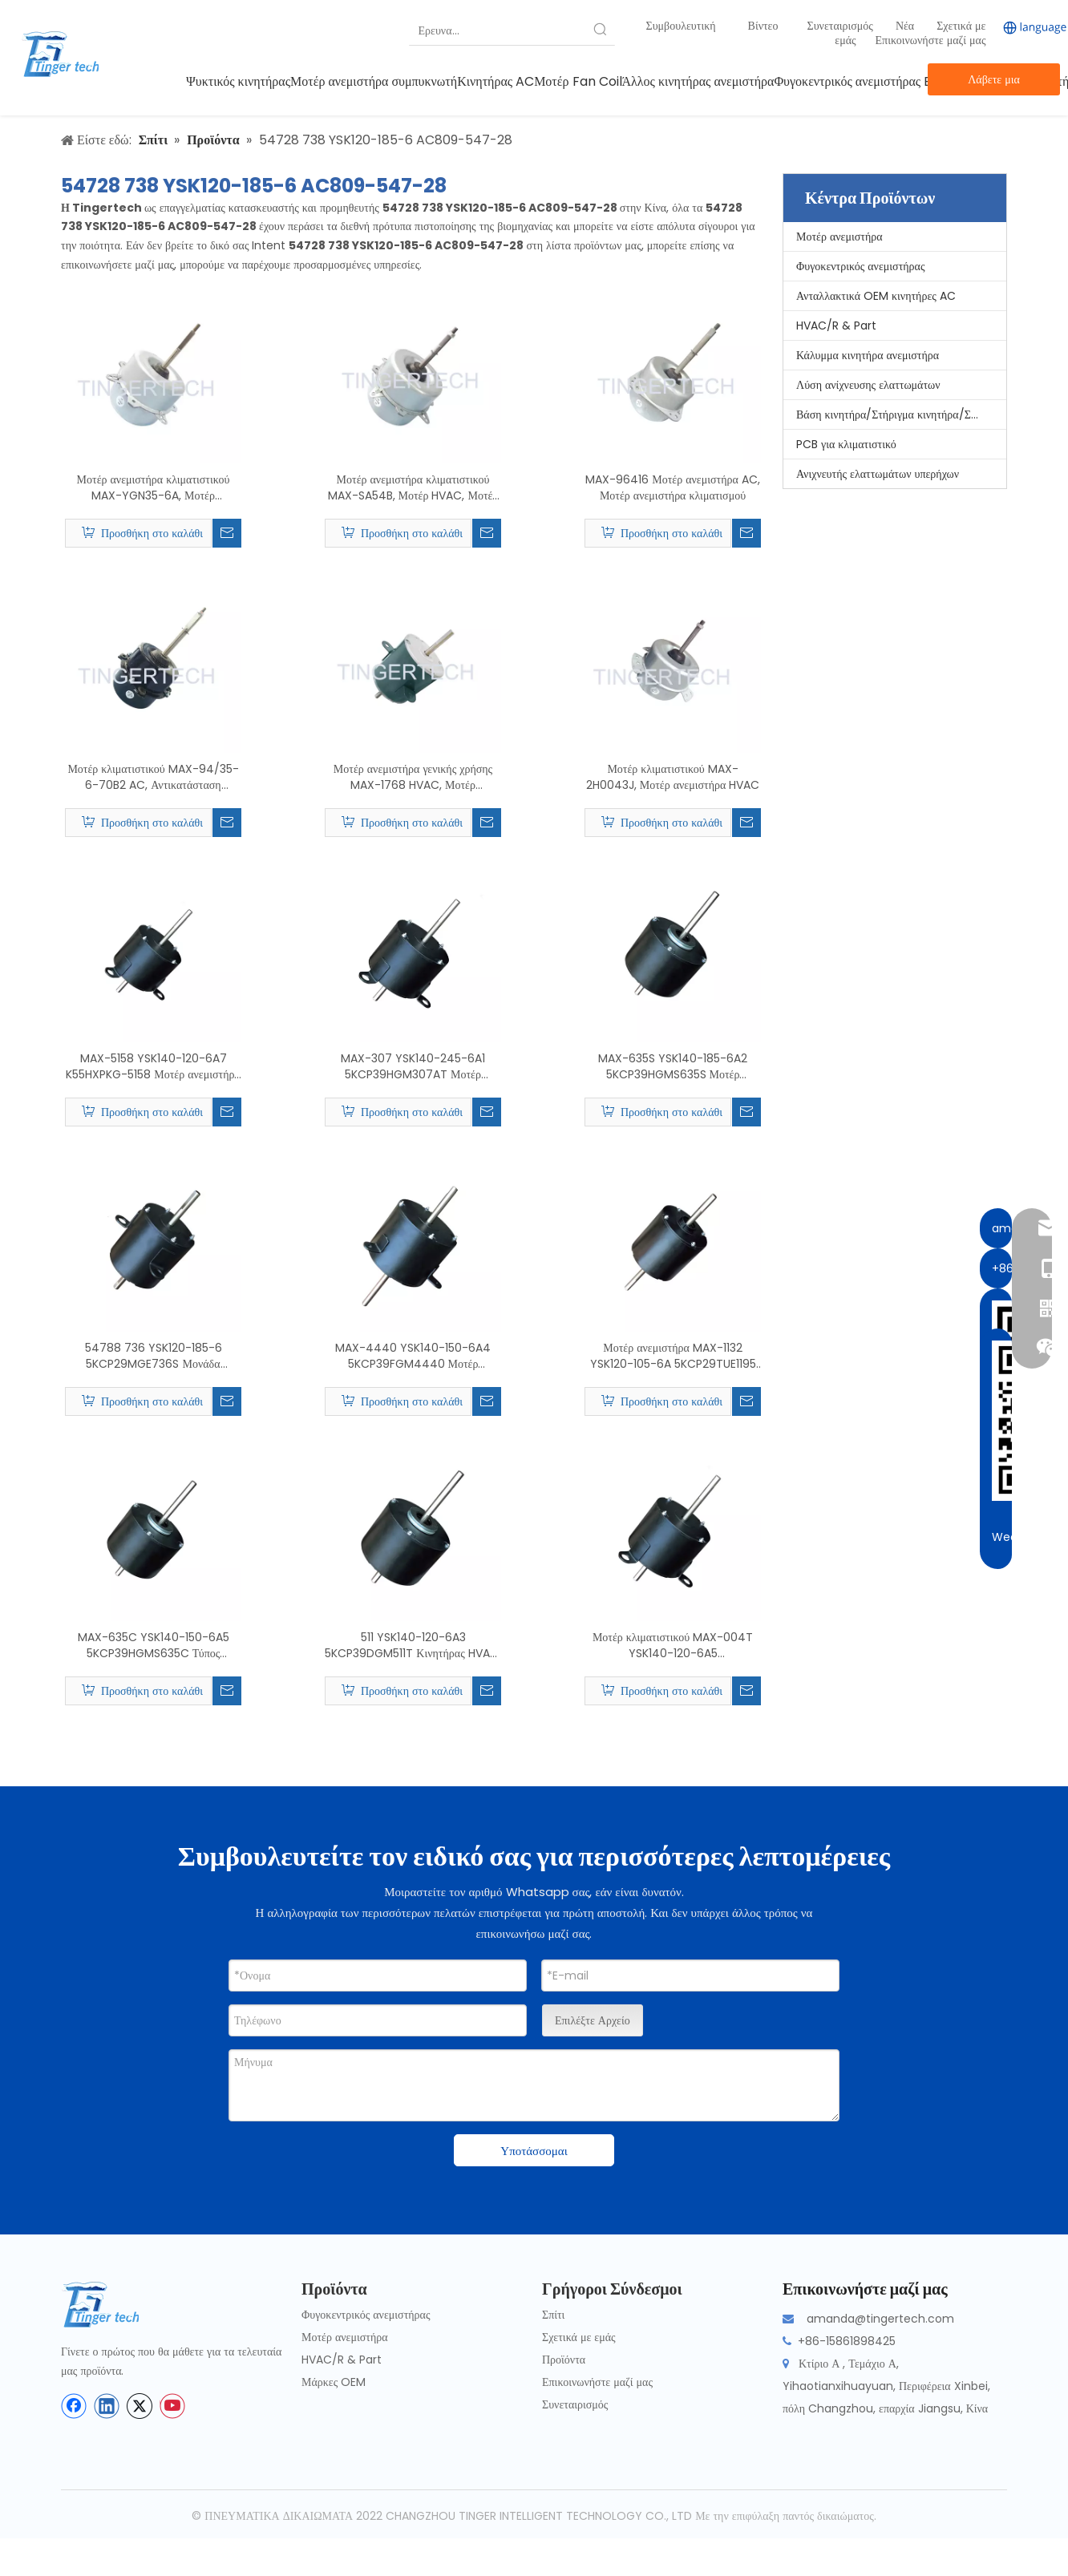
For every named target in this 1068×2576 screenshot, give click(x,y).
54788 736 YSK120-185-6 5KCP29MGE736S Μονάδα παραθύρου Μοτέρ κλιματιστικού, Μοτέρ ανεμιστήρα (153, 1356)
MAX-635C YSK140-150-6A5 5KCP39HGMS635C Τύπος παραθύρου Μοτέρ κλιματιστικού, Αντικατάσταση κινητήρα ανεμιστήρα (153, 1645)
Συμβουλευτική (681, 26)
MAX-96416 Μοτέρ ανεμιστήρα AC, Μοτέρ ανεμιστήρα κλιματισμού (672, 487)
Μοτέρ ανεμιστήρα (839, 236)
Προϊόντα (563, 2360)
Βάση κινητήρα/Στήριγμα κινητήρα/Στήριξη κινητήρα (901, 414)
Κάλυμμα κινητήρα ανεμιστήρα (867, 355)
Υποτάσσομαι (533, 2150)
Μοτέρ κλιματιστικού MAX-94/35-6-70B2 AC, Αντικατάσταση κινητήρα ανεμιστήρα (152, 777)
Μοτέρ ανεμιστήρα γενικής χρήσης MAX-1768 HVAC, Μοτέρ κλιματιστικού (413, 777)
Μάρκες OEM (333, 2382)
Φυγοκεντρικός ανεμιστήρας (860, 266)
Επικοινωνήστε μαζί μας (931, 40)
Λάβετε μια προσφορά (994, 83)
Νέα (906, 26)
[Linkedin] (106, 2406)
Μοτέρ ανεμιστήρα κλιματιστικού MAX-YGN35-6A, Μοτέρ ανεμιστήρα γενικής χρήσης (153, 487)
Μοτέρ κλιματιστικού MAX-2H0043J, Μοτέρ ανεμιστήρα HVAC (673, 777)
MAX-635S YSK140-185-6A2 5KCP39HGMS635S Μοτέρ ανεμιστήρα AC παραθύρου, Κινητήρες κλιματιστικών (672, 1066)
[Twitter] (139, 2406)
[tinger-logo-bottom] (113, 2305)
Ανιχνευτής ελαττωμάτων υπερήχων (877, 474)
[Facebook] (74, 2406)
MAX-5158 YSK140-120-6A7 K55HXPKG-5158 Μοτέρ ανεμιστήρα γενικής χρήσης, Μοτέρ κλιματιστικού (153, 1066)
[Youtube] (172, 2406)
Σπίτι (553, 2315)
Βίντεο (763, 26)
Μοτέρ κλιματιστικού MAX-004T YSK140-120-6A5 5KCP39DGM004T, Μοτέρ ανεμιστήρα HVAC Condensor (673, 1645)
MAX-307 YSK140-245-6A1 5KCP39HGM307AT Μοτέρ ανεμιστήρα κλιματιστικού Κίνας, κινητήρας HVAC (412, 1066)
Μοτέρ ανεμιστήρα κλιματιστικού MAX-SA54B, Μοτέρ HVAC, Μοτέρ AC (413, 487)
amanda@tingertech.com (880, 2319)
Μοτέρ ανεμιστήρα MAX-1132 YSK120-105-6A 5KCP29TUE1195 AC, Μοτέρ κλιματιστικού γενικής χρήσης (673, 1356)
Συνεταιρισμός (841, 26)
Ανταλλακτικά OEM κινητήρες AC (876, 296)
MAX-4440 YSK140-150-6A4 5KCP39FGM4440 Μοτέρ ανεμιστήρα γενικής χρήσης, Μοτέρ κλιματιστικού (412, 1356)
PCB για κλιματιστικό (846, 444)
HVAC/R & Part (836, 325)
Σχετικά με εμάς (579, 2337)
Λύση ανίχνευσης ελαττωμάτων (868, 385)
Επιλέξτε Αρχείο (592, 2020)
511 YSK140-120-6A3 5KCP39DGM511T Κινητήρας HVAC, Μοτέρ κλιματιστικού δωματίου (412, 1645)
